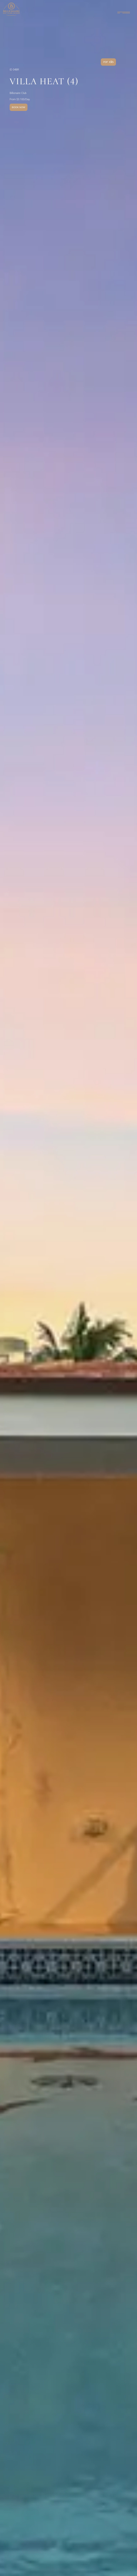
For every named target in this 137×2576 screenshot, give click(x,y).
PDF (108, 62)
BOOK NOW (18, 107)
